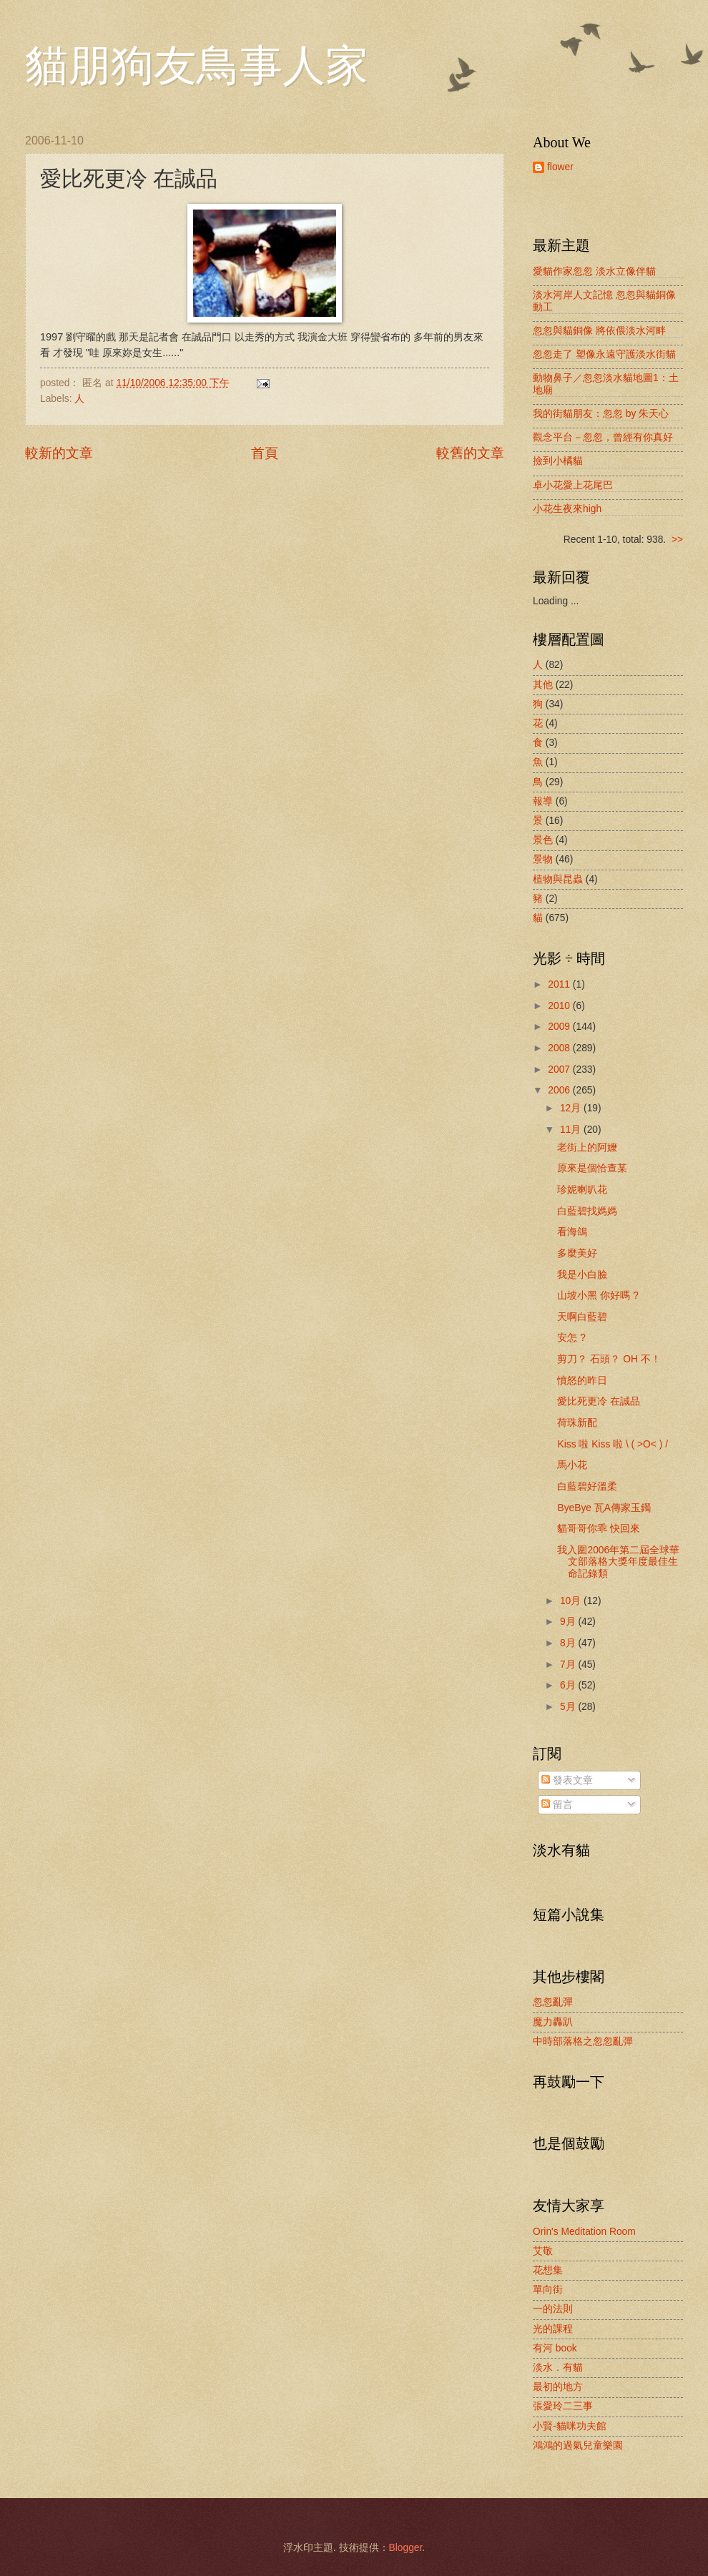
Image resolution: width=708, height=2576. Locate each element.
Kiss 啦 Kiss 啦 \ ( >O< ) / (612, 1444)
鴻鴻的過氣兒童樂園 (578, 2445)
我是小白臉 (582, 1274)
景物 (543, 859)
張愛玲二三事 (563, 2406)
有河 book (555, 2348)
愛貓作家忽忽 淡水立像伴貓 (594, 271)
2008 (560, 1048)
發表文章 (567, 1780)
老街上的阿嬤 (587, 1147)
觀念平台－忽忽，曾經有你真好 (603, 437)
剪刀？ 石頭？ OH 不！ (608, 1359)
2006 (560, 1090)
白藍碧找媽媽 (587, 1211)
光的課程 (553, 2329)
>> (677, 539)
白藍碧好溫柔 (587, 1486)
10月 (572, 1601)
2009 (560, 1026)
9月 (569, 1621)
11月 (572, 1129)
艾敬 (543, 2251)
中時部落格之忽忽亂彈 (583, 2041)
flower (560, 167)
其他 (543, 684)
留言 (557, 1804)
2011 (560, 984)
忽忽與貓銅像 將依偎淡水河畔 (599, 330)
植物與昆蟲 (558, 879)
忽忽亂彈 (553, 2002)
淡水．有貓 (558, 2367)
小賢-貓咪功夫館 (569, 2426)
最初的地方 (558, 2386)
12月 (572, 1108)
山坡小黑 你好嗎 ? (597, 1295)
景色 (543, 840)
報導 (543, 801)
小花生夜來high (567, 508)
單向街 (548, 2289)
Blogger (406, 2547)
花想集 (548, 2270)
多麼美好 (577, 1253)
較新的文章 (59, 453)
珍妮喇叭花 (582, 1189)
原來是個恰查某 (592, 1168)
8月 (569, 1643)
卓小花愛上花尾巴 (573, 485)
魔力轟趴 (553, 2022)
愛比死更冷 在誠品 (598, 1401)
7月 (569, 1664)
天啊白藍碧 (582, 1317)
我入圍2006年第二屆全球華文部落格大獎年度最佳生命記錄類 (618, 1562)
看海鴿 (572, 1231)
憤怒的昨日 (582, 1380)
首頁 (264, 453)
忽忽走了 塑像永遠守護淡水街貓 (604, 354)
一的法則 (553, 2309)
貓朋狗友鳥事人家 (196, 65)
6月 (569, 1685)
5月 (569, 1706)
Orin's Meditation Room (584, 2231)
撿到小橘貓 (558, 461)
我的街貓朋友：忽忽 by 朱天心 (601, 413)
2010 (560, 1006)
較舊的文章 (470, 453)
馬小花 (572, 1465)
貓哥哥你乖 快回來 (598, 1528)
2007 (560, 1069)
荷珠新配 (577, 1422)
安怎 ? (571, 1337)
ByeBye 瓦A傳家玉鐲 (604, 1508)
